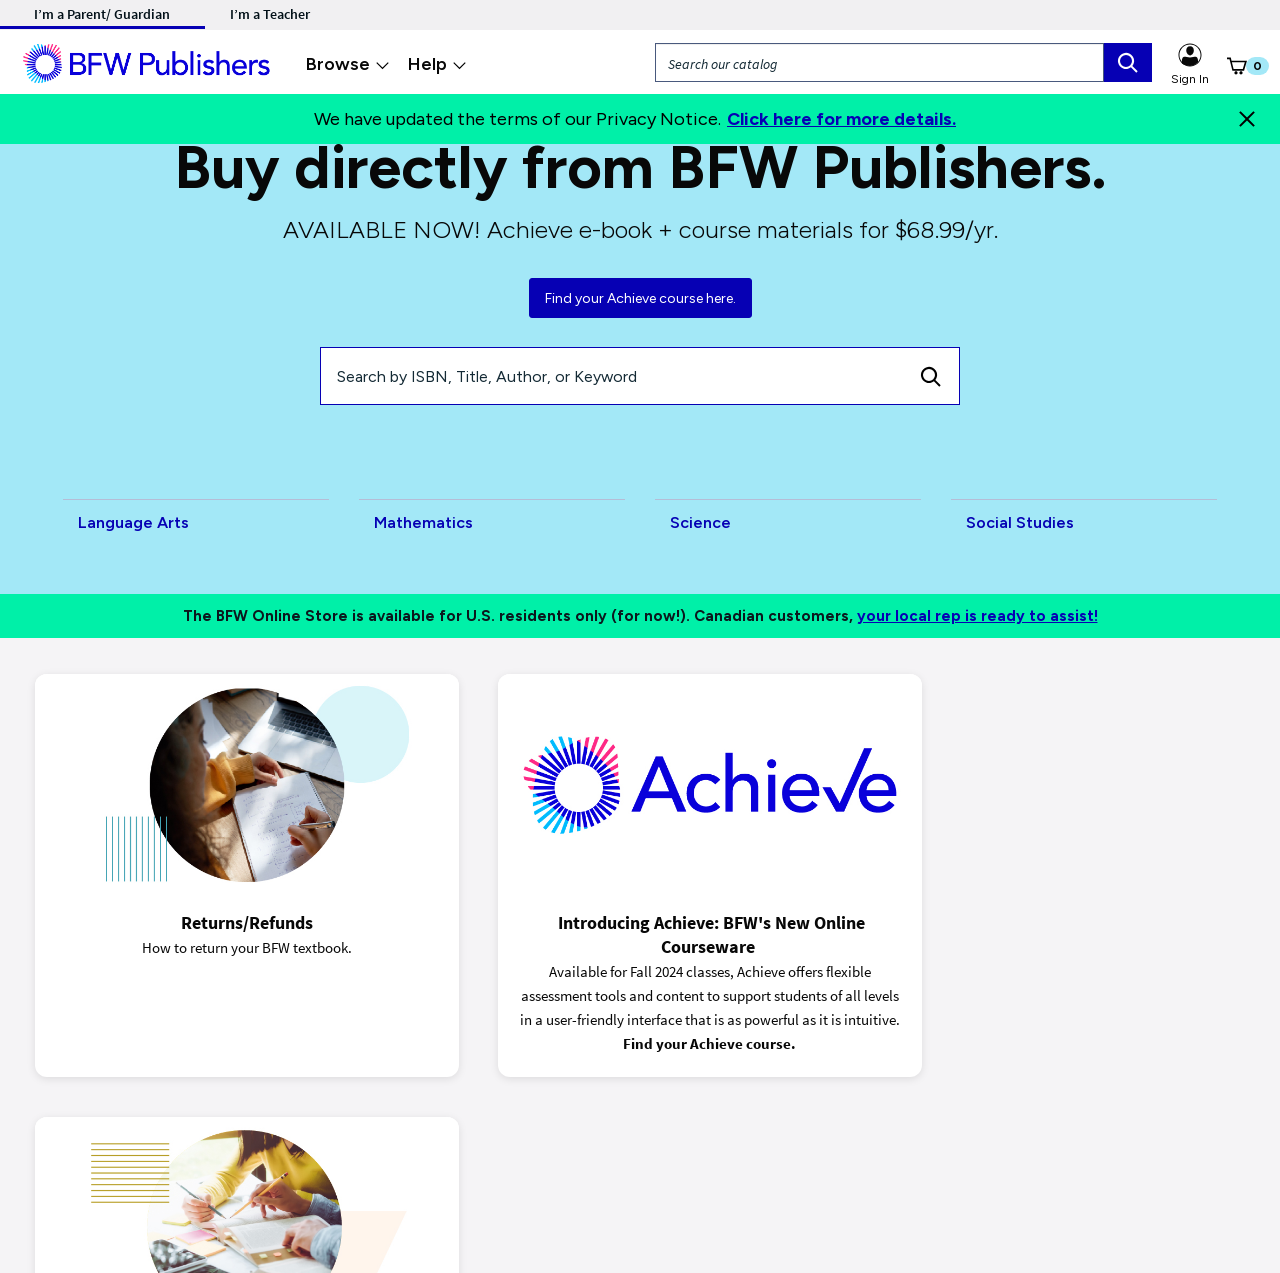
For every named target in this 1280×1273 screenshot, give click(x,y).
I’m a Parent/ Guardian (102, 14)
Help (437, 64)
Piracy (478, 1163)
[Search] (931, 376)
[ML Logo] (149, 61)
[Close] (1247, 119)
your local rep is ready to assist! (977, 616)
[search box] (1128, 62)
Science (700, 522)
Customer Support (785, 1163)
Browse (348, 64)
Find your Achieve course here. (640, 298)
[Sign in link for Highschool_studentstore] (1190, 52)
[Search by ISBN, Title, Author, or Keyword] (612, 376)
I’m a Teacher (270, 14)
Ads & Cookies (172, 1163)
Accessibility (553, 1163)
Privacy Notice (67, 1163)
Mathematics (423, 522)
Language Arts (133, 522)
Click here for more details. (841, 119)
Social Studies (1020, 522)
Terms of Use (402, 1163)
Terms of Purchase (289, 1163)
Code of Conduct (661, 1163)
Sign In (1190, 79)
